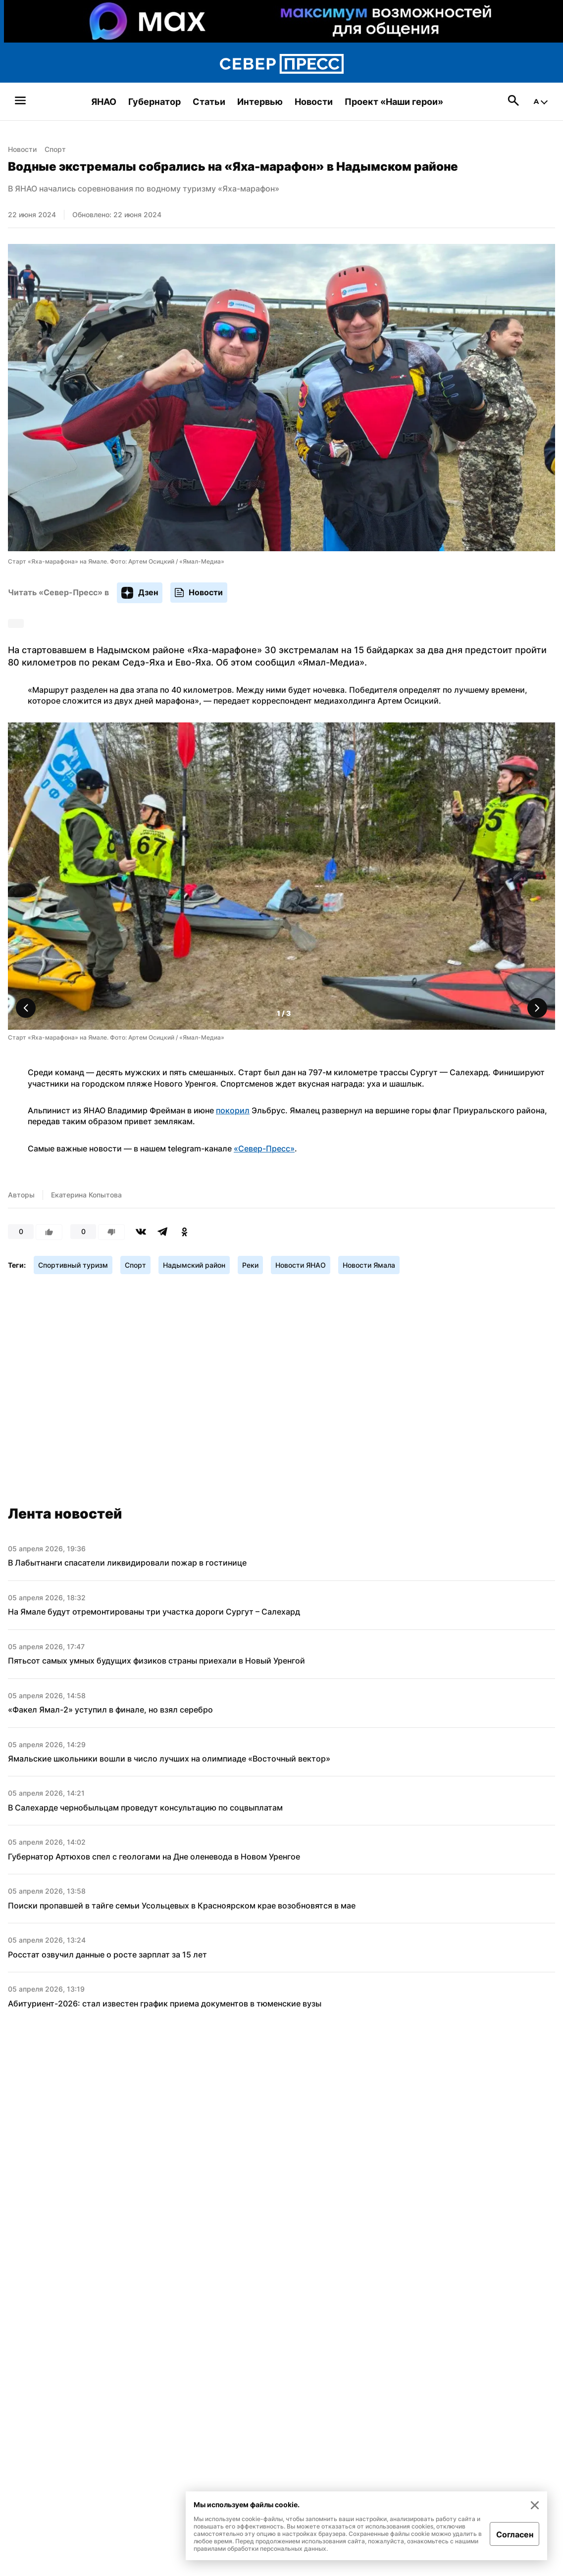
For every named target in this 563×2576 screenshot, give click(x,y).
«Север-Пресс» (264, 1148)
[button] (537, 1008)
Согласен (514, 2534)
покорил (233, 1110)
